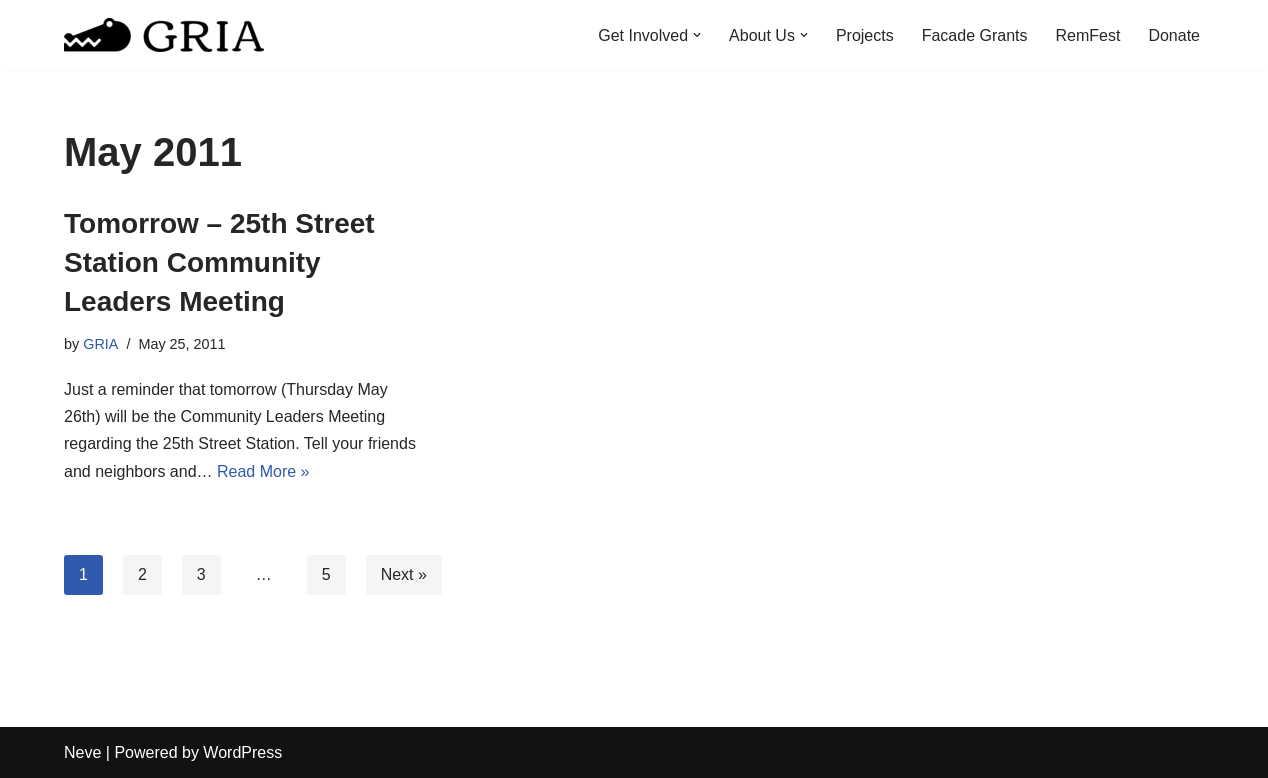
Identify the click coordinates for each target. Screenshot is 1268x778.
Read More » (263, 471)
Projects (865, 35)
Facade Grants (975, 35)
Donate (1174, 35)
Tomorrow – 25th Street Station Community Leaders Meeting (219, 262)
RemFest (1088, 35)
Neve (82, 752)
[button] (697, 35)
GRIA (100, 344)
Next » (404, 574)
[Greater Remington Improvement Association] (164, 35)
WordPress (242, 752)
